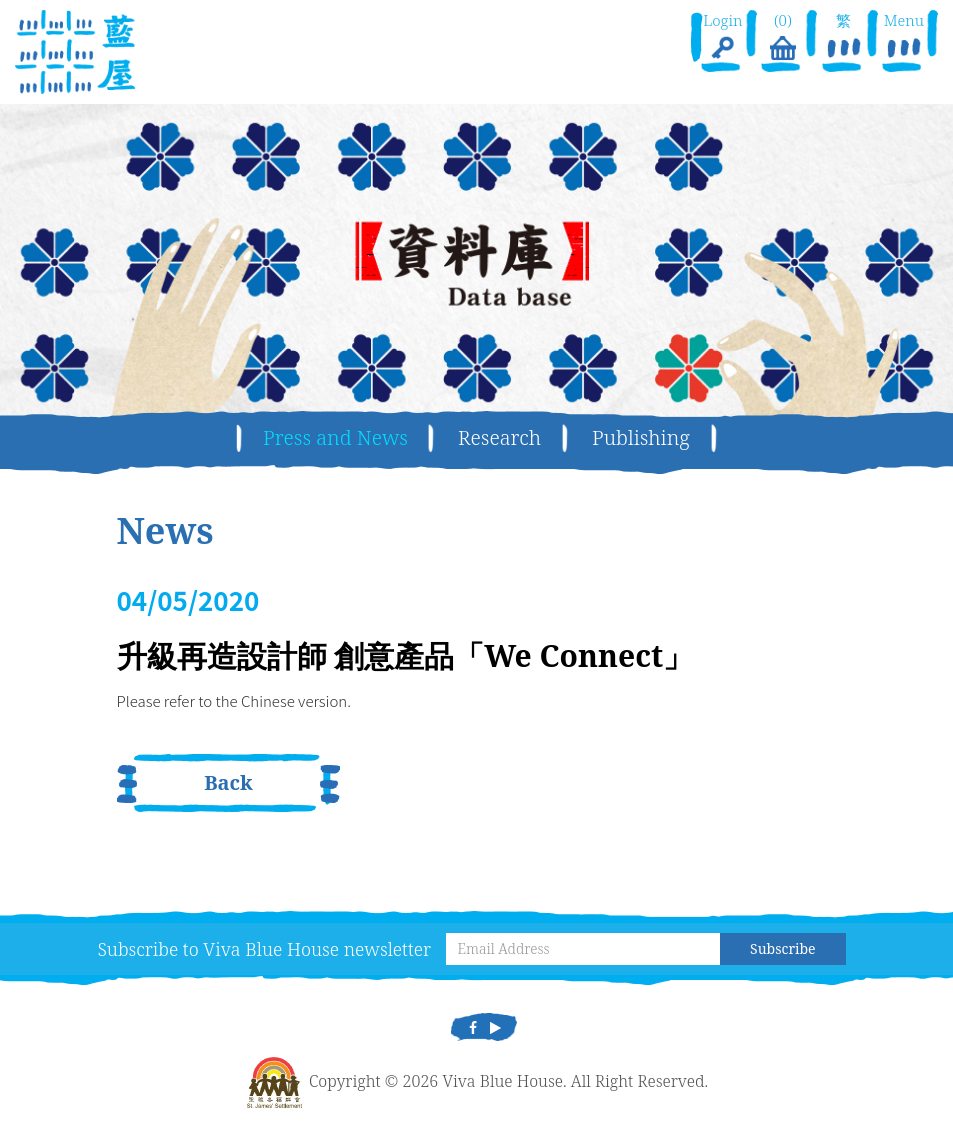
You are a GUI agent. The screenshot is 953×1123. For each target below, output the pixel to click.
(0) (783, 37)
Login (722, 37)
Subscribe (782, 948)
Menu (904, 37)
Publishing (641, 437)
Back (228, 782)
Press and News (335, 437)
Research (499, 437)
